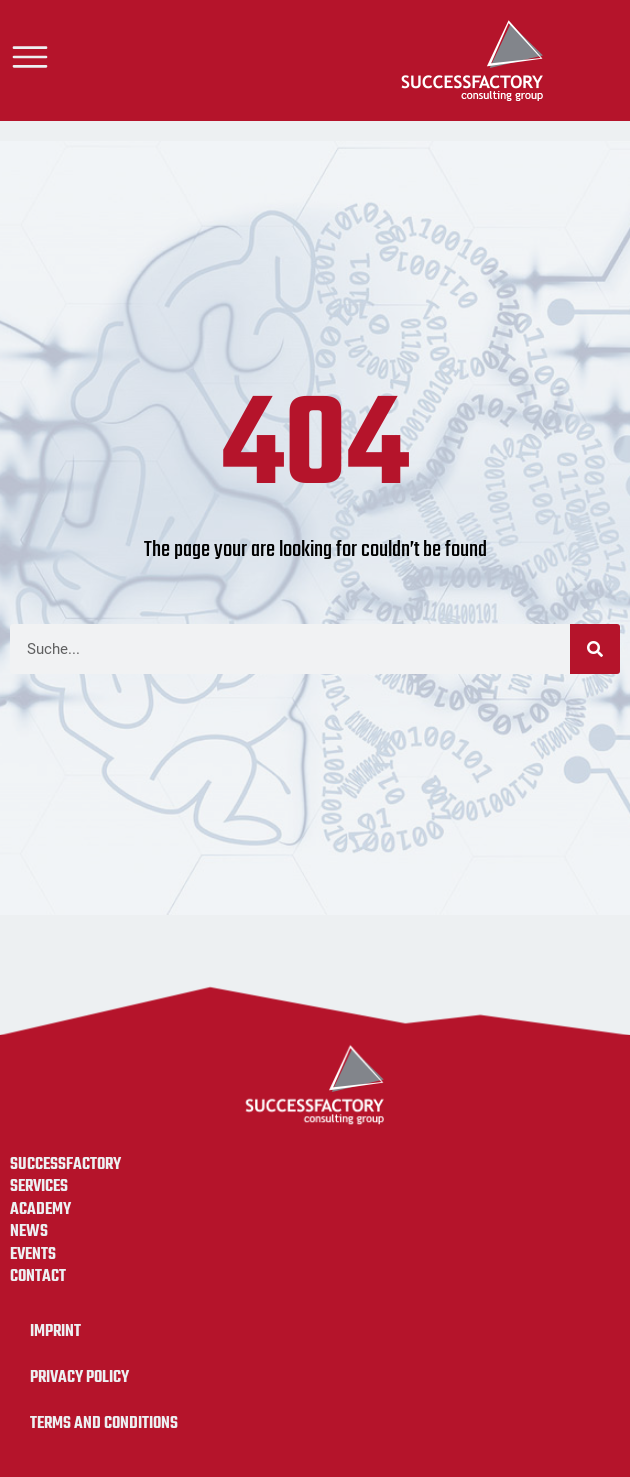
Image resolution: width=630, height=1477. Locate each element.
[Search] (595, 649)
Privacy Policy (79, 1377)
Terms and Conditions (104, 1423)
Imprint (55, 1331)
